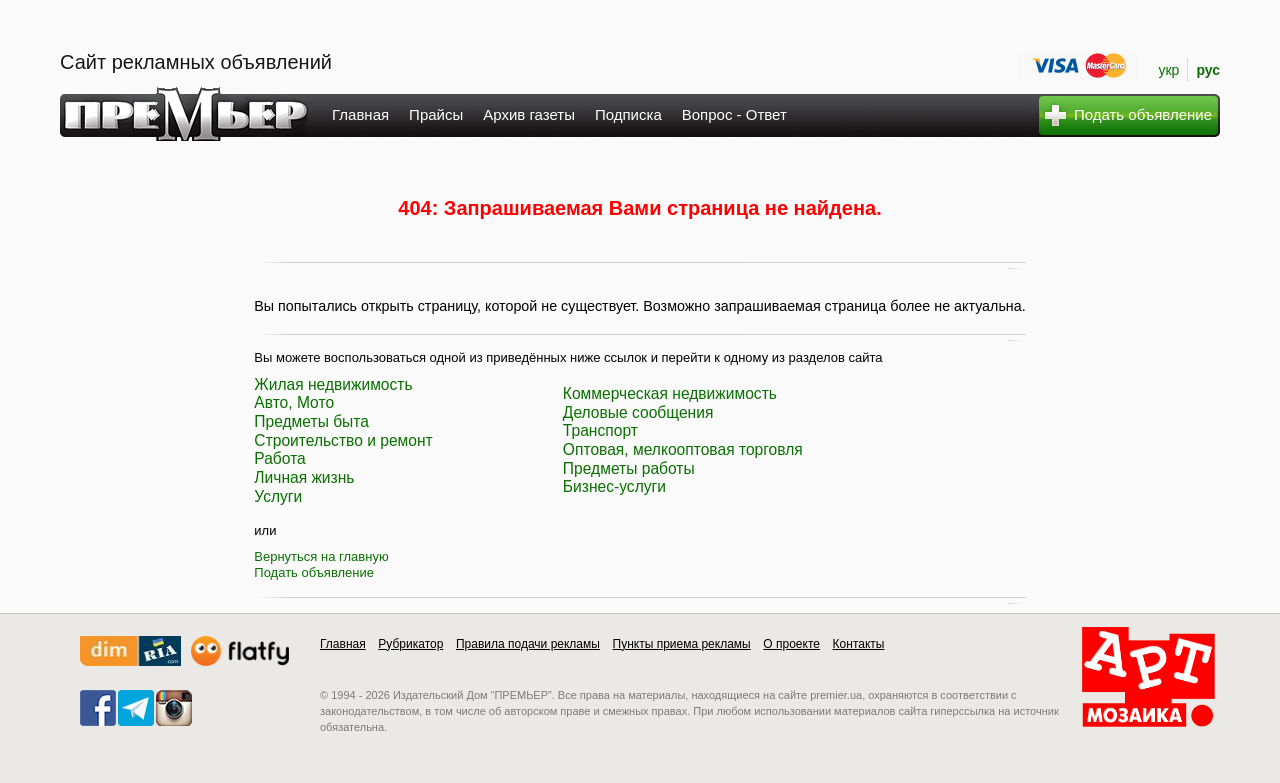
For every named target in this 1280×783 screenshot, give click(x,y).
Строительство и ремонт (343, 440)
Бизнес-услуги (614, 486)
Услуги (278, 496)
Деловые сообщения (638, 412)
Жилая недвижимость (333, 384)
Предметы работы (629, 468)
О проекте (791, 644)
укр (1168, 70)
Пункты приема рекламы (682, 644)
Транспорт (600, 430)
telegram (136, 708)
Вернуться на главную (321, 556)
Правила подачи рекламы (528, 644)
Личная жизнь (304, 477)
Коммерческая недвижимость (670, 393)
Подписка (628, 114)
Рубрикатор (410, 644)
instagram (174, 708)
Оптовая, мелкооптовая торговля (683, 449)
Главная (360, 114)
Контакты (859, 644)
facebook (98, 708)
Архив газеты (529, 114)
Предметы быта (311, 421)
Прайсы (436, 114)
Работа (279, 458)
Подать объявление (314, 572)
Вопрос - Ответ (734, 114)
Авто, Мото (294, 402)
